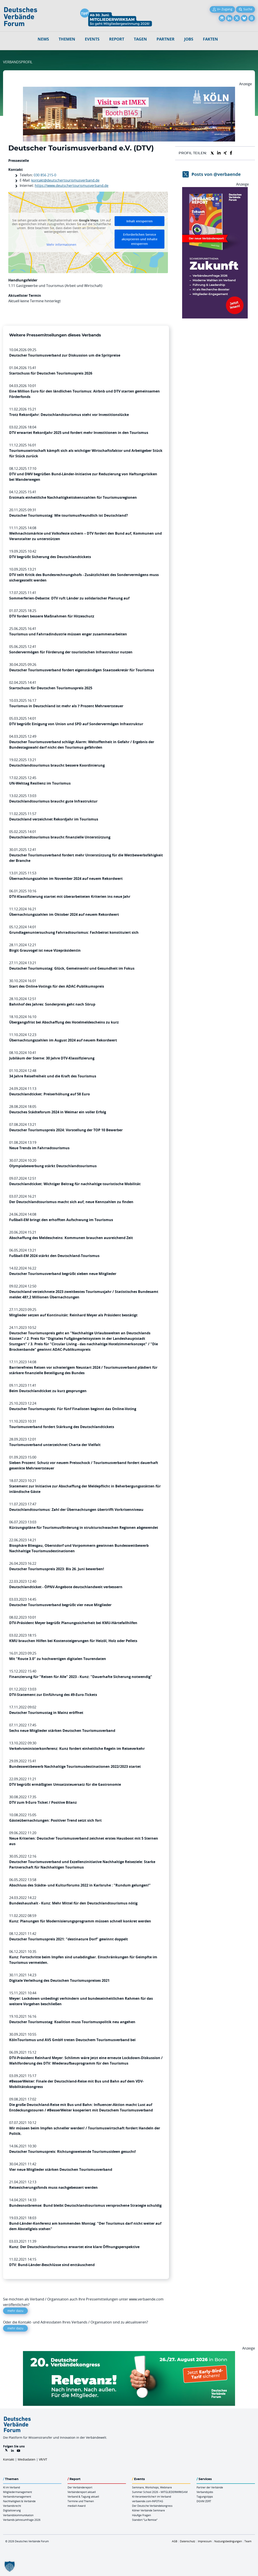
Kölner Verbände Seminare (148, 2510)
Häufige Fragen (141, 2515)
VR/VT (43, 2459)
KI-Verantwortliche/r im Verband (151, 2496)
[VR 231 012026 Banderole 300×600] (215, 189)
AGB (174, 2541)
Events (92, 39)
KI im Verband (11, 2487)
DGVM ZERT (204, 2501)
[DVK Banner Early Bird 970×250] (129, 2353)
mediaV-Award (76, 2505)
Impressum (205, 2541)
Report (116, 39)
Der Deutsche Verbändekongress (152, 2505)
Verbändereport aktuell (82, 2492)
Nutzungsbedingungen (228, 2541)
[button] (9, 2566)
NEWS (43, 39)
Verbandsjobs (205, 2492)
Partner (165, 39)
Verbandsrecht (12, 2505)
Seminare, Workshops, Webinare (152, 2487)
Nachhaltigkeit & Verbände (19, 2501)
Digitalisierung (12, 2510)
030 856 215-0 (45, 175)
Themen (67, 39)
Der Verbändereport (80, 2487)
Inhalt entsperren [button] (139, 221)
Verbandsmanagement (17, 2496)
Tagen (140, 39)
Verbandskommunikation (18, 2515)
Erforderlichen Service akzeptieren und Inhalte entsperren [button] (139, 239)
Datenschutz (187, 2541)
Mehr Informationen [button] (61, 245)
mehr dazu (15, 2311)
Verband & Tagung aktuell (83, 2496)
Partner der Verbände (210, 2487)
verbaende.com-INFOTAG (147, 2501)
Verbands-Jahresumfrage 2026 (21, 2519)
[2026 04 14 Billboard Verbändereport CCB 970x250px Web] (129, 89)
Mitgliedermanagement (17, 2492)
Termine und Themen (81, 2501)
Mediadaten (26, 2459)
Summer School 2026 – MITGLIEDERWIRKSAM (160, 2492)
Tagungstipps (205, 2496)
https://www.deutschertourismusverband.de (71, 185)
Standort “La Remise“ (144, 2519)
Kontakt (8, 2459)
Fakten (210, 39)
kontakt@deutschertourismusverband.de (65, 180)
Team (247, 2541)
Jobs (188, 39)
